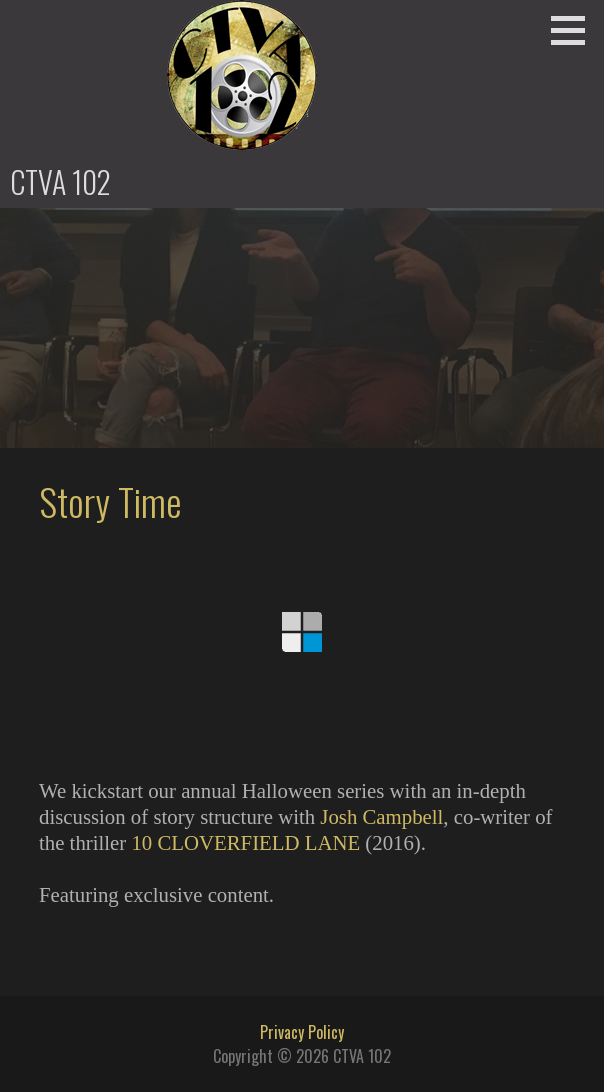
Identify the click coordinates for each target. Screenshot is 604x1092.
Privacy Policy (302, 1032)
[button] (575, 30)
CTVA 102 (60, 181)
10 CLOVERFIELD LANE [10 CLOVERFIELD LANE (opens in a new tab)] (245, 842)
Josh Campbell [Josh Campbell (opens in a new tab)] (381, 816)
